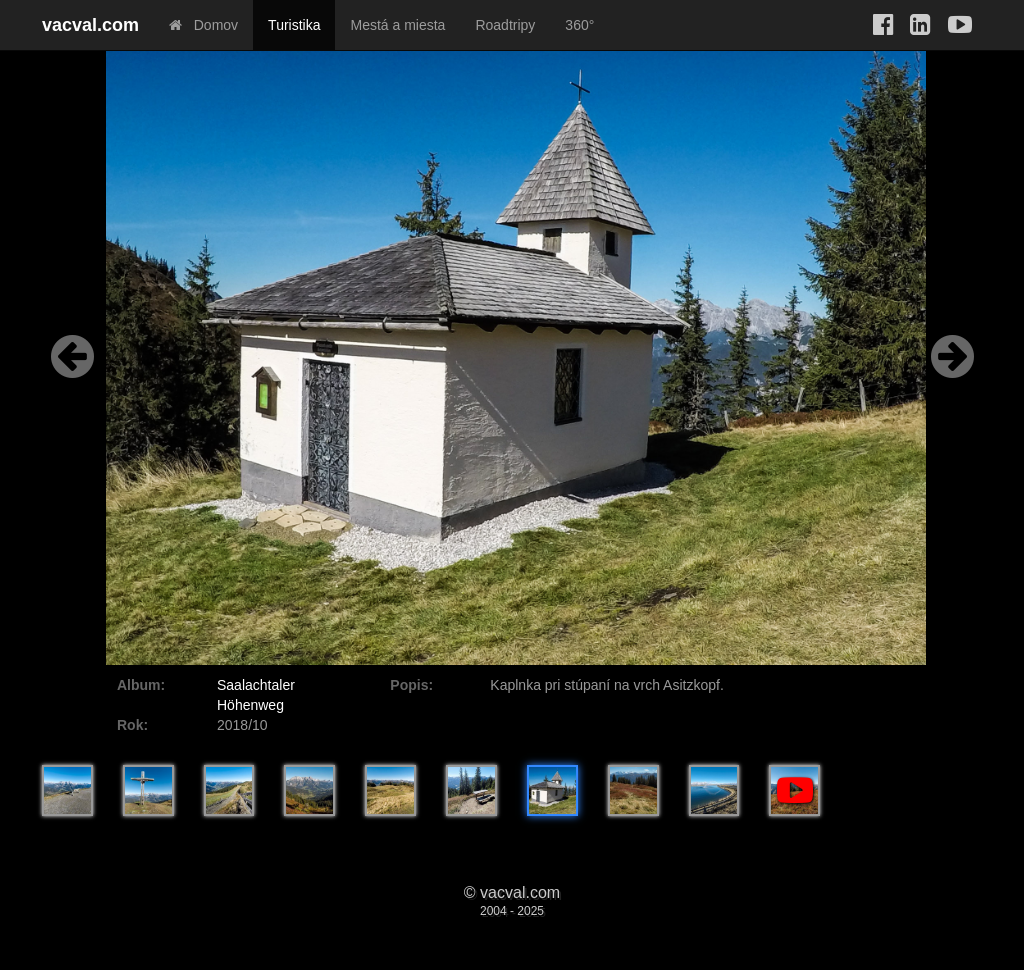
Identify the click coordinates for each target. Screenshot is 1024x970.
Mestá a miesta (397, 25)
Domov (203, 25)
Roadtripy (505, 25)
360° (579, 25)
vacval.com (90, 25)
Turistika (294, 25)
